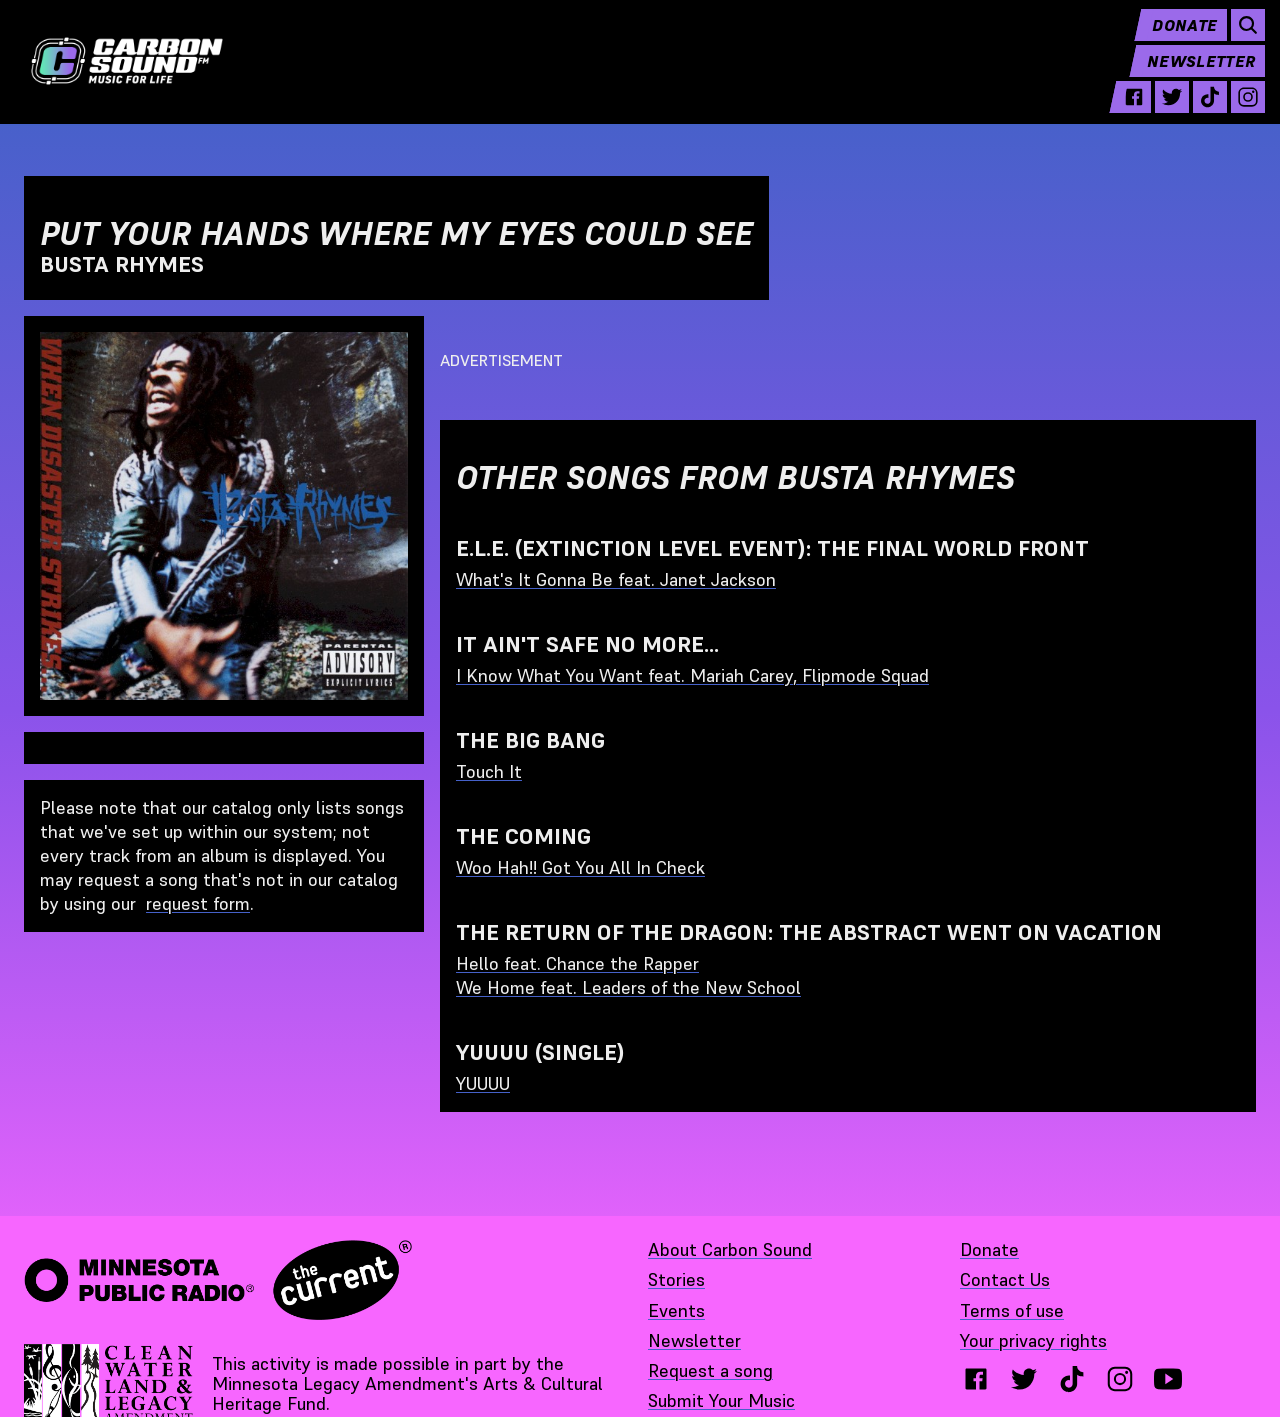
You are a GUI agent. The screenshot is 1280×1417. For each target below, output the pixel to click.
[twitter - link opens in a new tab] (1163, 112)
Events (676, 1310)
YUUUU (483, 1083)
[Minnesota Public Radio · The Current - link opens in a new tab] (218, 1280)
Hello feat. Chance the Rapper (577, 963)
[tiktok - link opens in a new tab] (1201, 112)
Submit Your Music (721, 1400)
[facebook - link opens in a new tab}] (976, 1379)
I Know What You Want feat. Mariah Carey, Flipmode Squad (692, 675)
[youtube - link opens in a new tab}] (1168, 1379)
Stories (676, 1279)
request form (198, 903)
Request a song (710, 1370)
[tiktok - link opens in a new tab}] (1072, 1379)
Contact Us (1005, 1279)
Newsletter (1192, 76)
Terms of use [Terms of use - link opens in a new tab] (1012, 1310)
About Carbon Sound (730, 1249)
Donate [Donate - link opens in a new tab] (989, 1249)
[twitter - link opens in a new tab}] (1024, 1379)
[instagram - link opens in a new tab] (1239, 112)
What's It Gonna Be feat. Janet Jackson (616, 579)
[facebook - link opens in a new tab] (1125, 112)
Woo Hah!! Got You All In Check (580, 867)
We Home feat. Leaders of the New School (628, 987)
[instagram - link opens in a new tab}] (1120, 1379)
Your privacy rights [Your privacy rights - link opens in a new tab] (1033, 1340)
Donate (1175, 40)
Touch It (489, 771)
